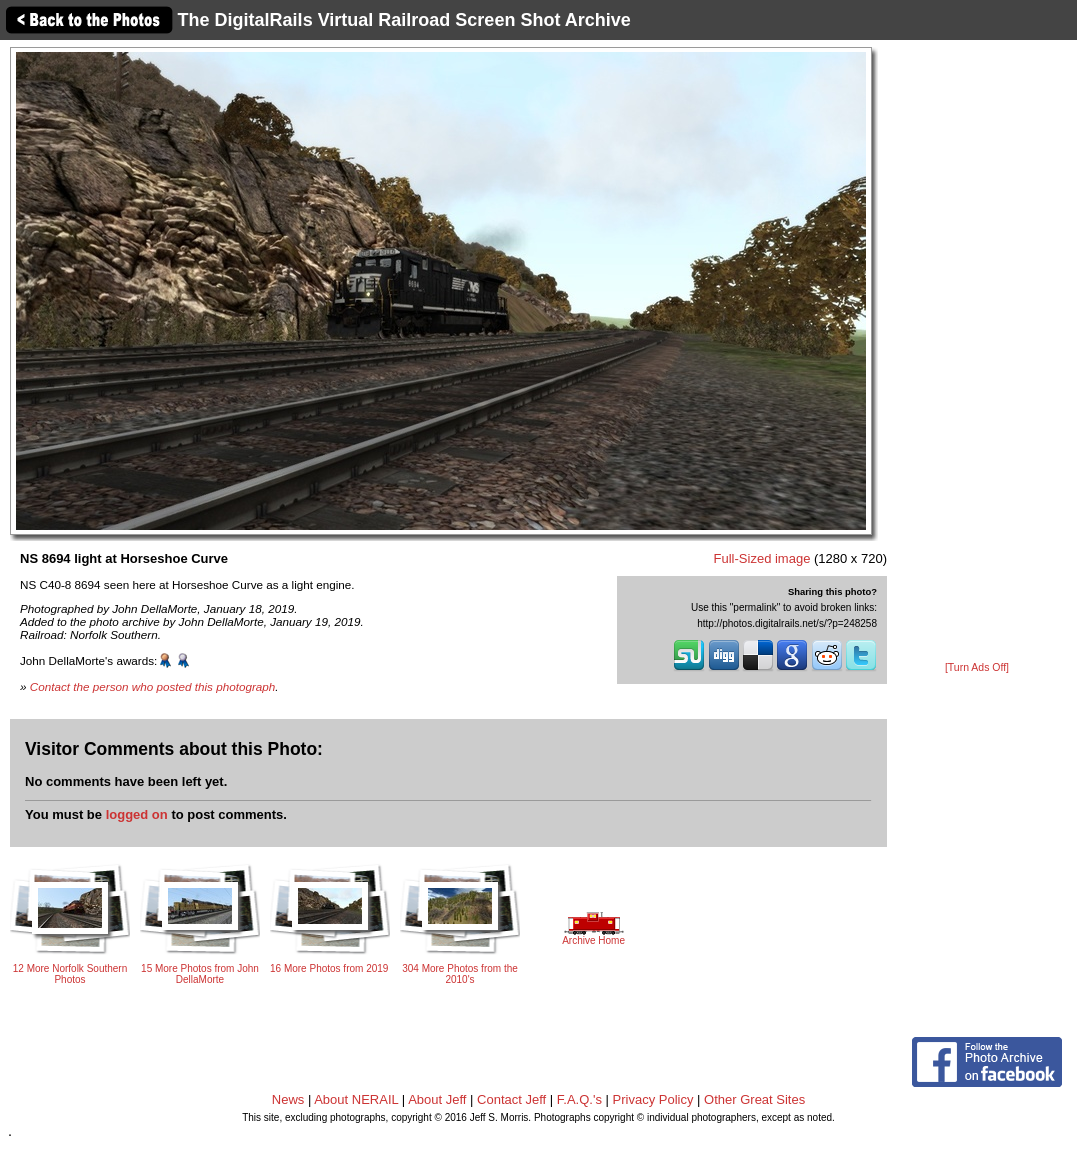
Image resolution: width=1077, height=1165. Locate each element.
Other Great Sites (754, 1099)
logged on (137, 814)
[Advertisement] (977, 352)
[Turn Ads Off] (977, 667)
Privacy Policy (653, 1099)
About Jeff (437, 1099)
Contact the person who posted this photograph (153, 686)
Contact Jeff (511, 1099)
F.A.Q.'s (579, 1099)
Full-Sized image (762, 558)
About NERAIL (356, 1099)
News (288, 1099)
